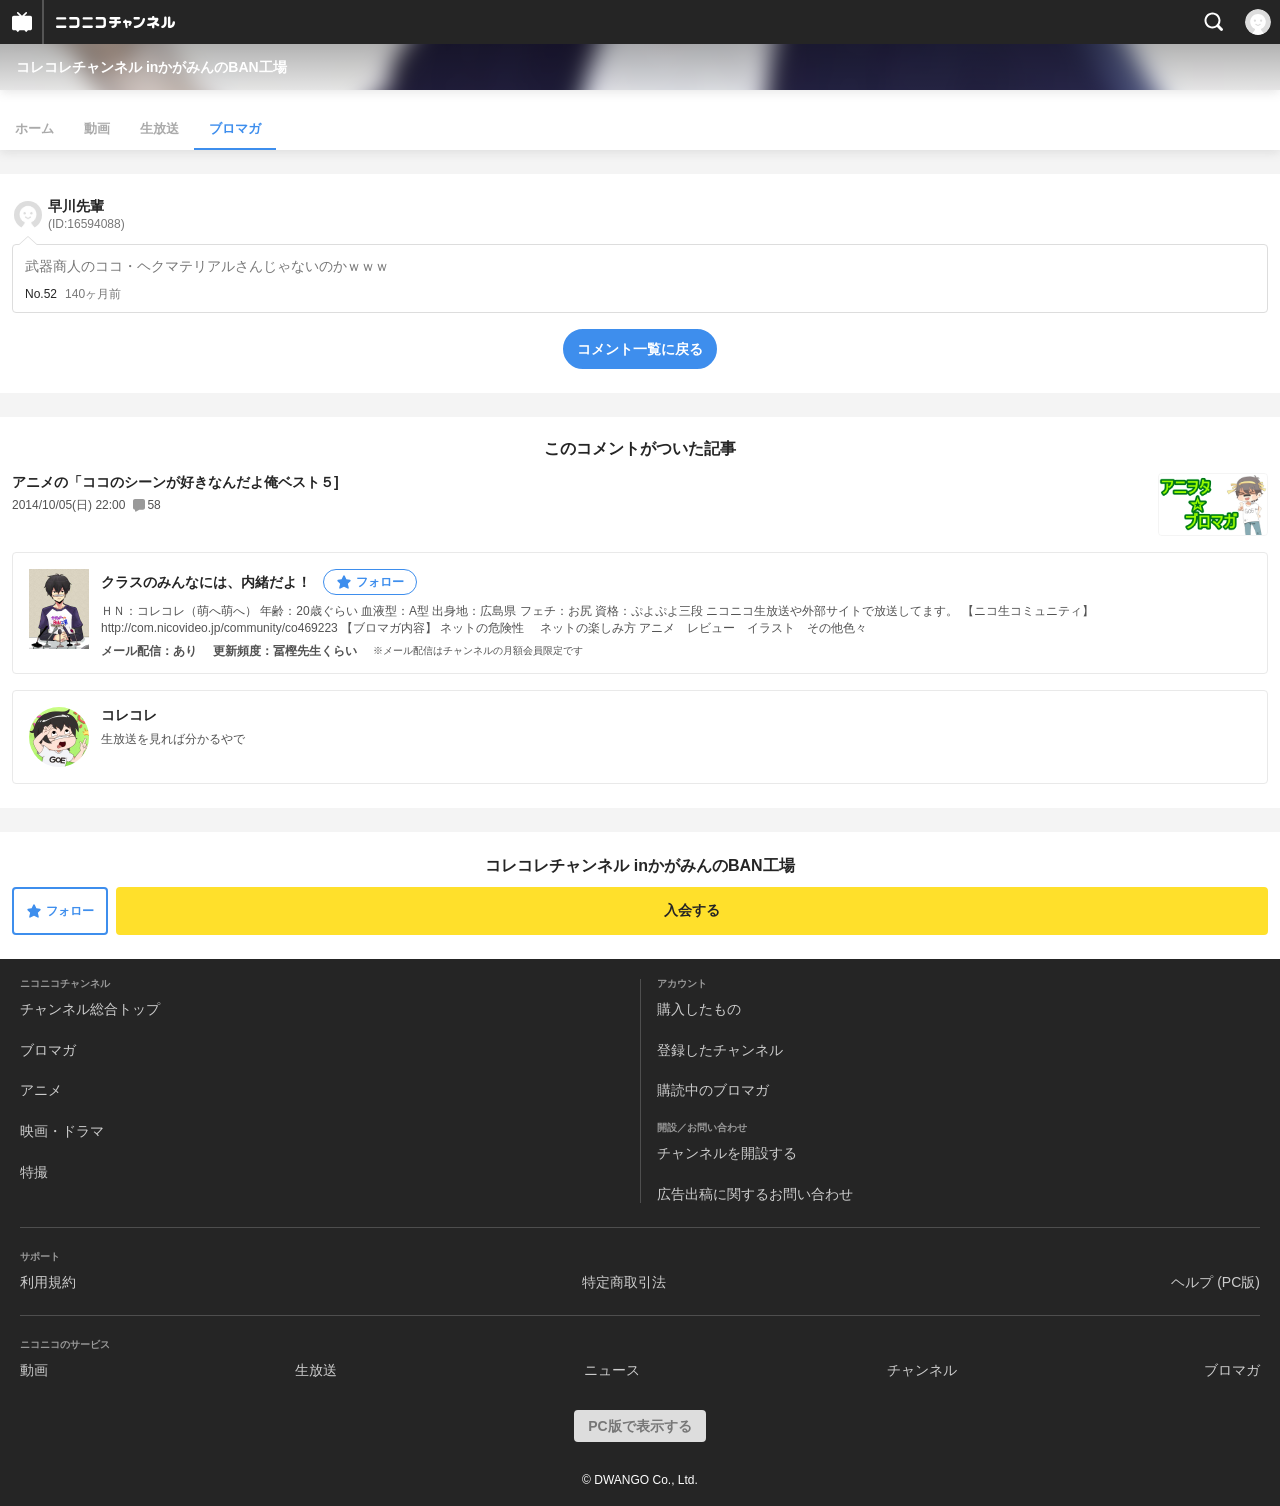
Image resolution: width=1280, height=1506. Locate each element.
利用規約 (48, 1282)
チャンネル (922, 1370)
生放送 (159, 128)
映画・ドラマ (62, 1131)
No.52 (41, 294)
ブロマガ (235, 128)
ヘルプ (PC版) (1215, 1282)
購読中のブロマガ (713, 1090)
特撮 (34, 1172)
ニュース (612, 1370)
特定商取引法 (624, 1282)
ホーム (34, 128)
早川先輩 (86, 214)
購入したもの (699, 1009)
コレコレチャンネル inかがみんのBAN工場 (151, 67)
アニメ (41, 1090)
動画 (97, 128)
